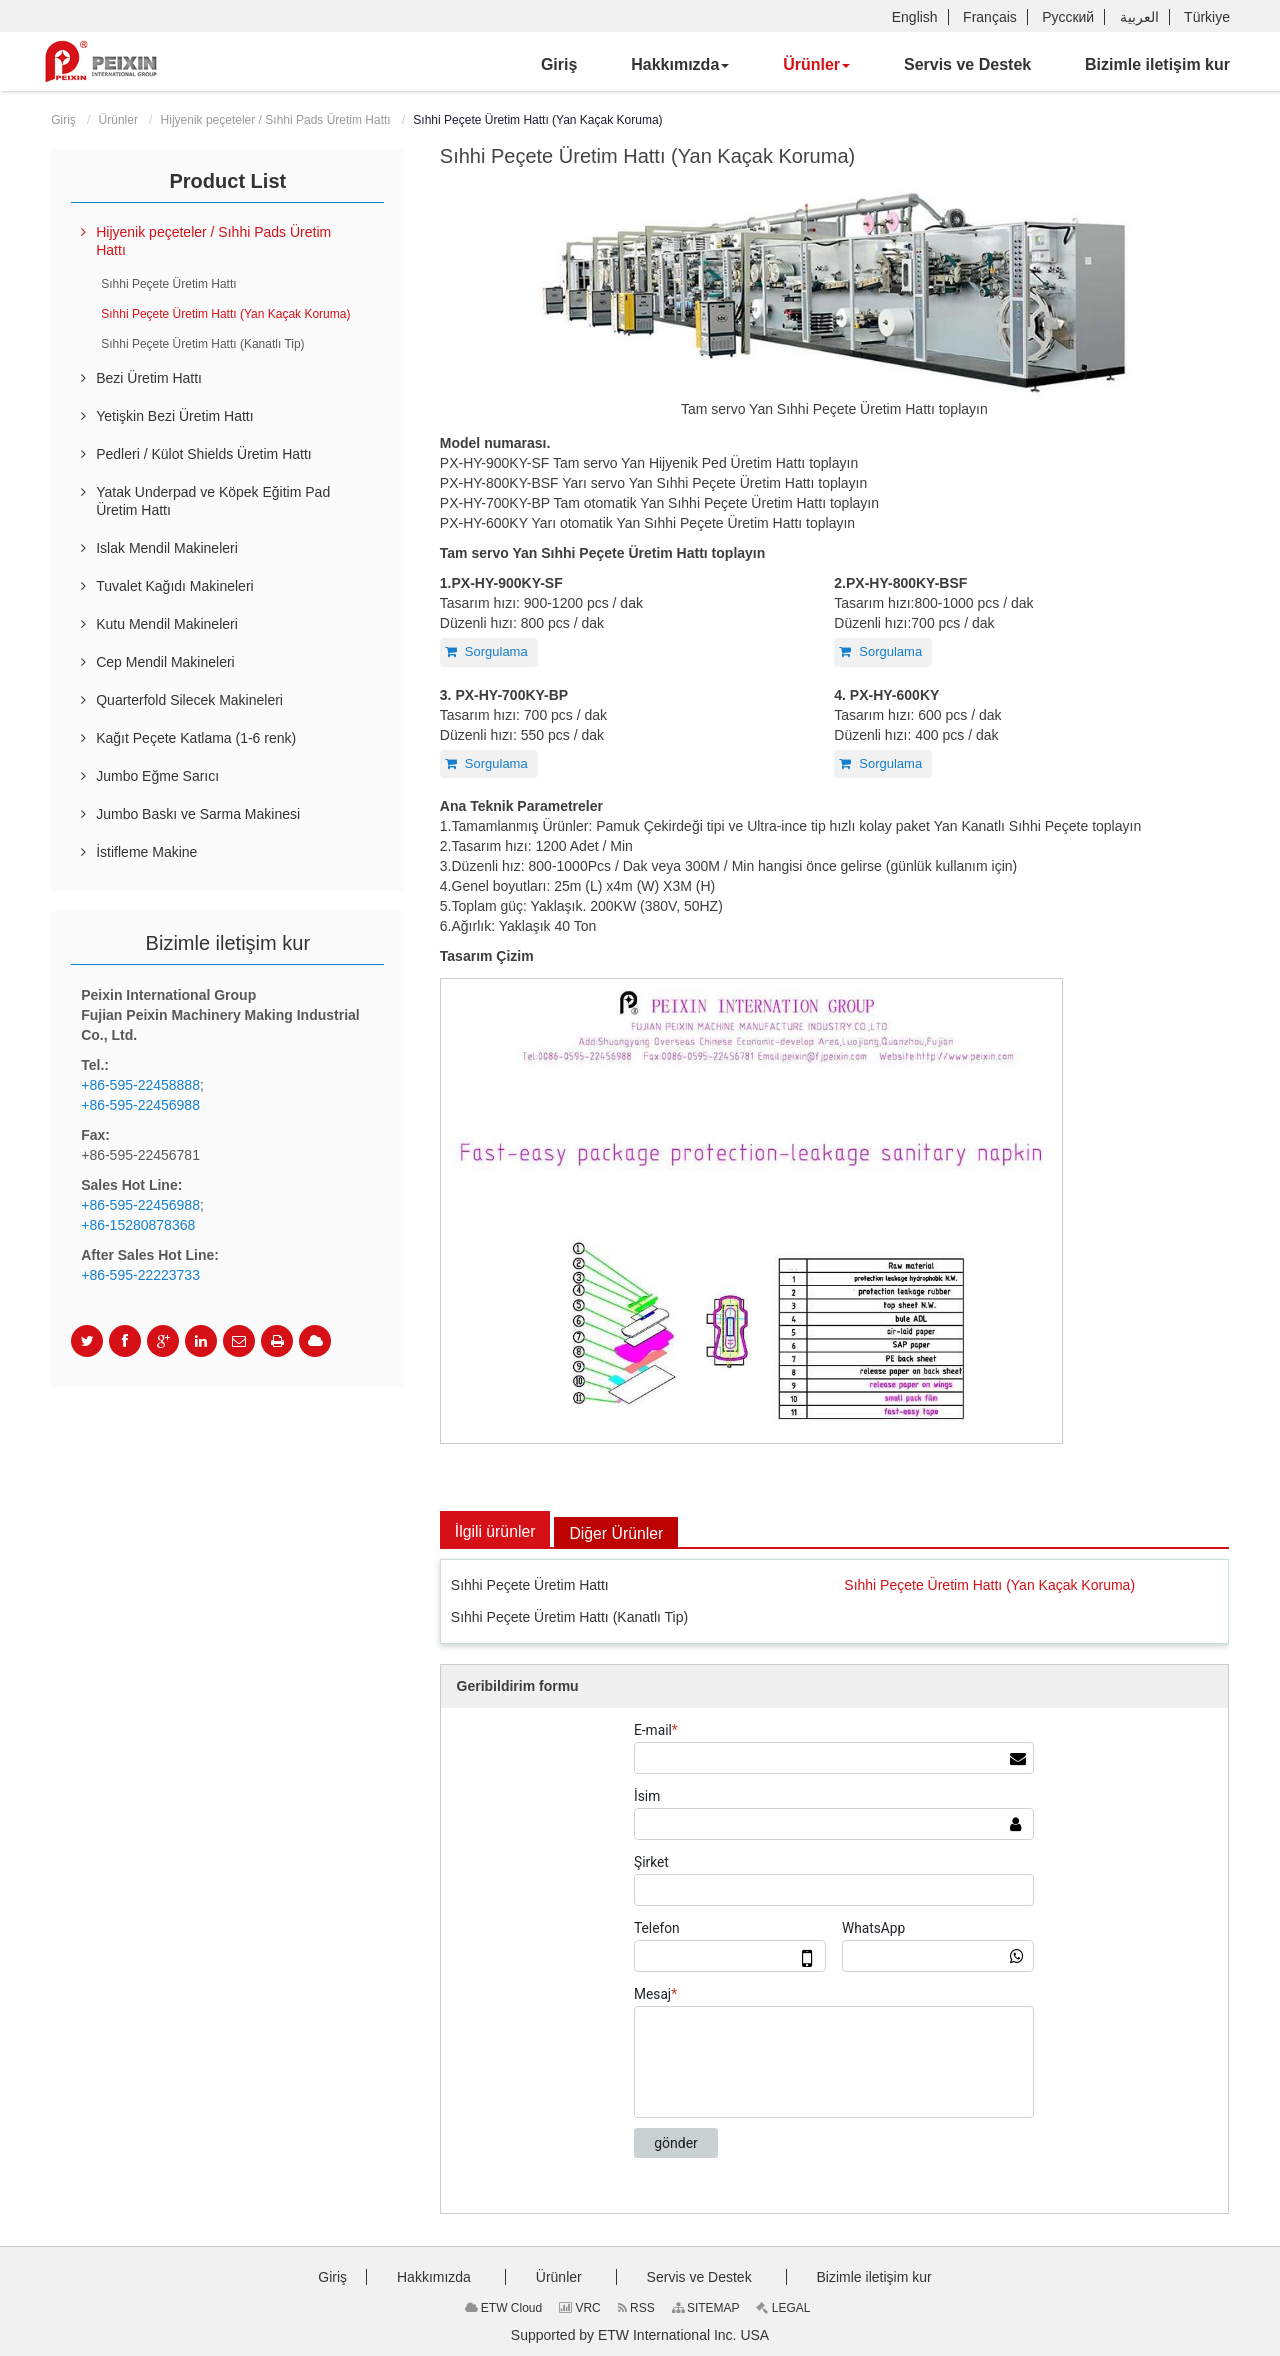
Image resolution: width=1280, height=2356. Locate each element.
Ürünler (118, 120)
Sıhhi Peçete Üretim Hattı (530, 1586)
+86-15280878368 (138, 1225)
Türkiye (1207, 17)
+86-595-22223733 (140, 1275)
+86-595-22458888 (140, 1085)
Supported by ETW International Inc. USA (640, 2335)
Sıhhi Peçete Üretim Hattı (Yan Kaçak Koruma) (989, 1586)
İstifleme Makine (146, 852)
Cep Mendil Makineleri (165, 662)
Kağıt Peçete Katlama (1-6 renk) (196, 738)
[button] (680, 65)
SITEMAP (706, 2308)
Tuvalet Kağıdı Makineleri (174, 586)
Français (990, 17)
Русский (1068, 17)
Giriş (63, 120)
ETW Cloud (504, 2308)
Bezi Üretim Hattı (149, 378)
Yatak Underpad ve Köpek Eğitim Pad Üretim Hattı (213, 501)
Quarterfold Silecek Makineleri (189, 700)
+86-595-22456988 (140, 1105)
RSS (636, 2308)
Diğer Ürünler (618, 1533)
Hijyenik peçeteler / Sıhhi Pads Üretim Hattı (276, 120)
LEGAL (783, 2308)
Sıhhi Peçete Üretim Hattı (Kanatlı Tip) (569, 1617)
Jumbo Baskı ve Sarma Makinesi (198, 814)
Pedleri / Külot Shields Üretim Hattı (204, 454)
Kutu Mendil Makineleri (167, 624)
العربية (1139, 17)
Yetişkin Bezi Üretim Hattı (174, 416)
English (915, 17)
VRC (580, 2308)
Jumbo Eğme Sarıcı (157, 776)
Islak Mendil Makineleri (167, 548)
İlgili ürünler (496, 1531)
